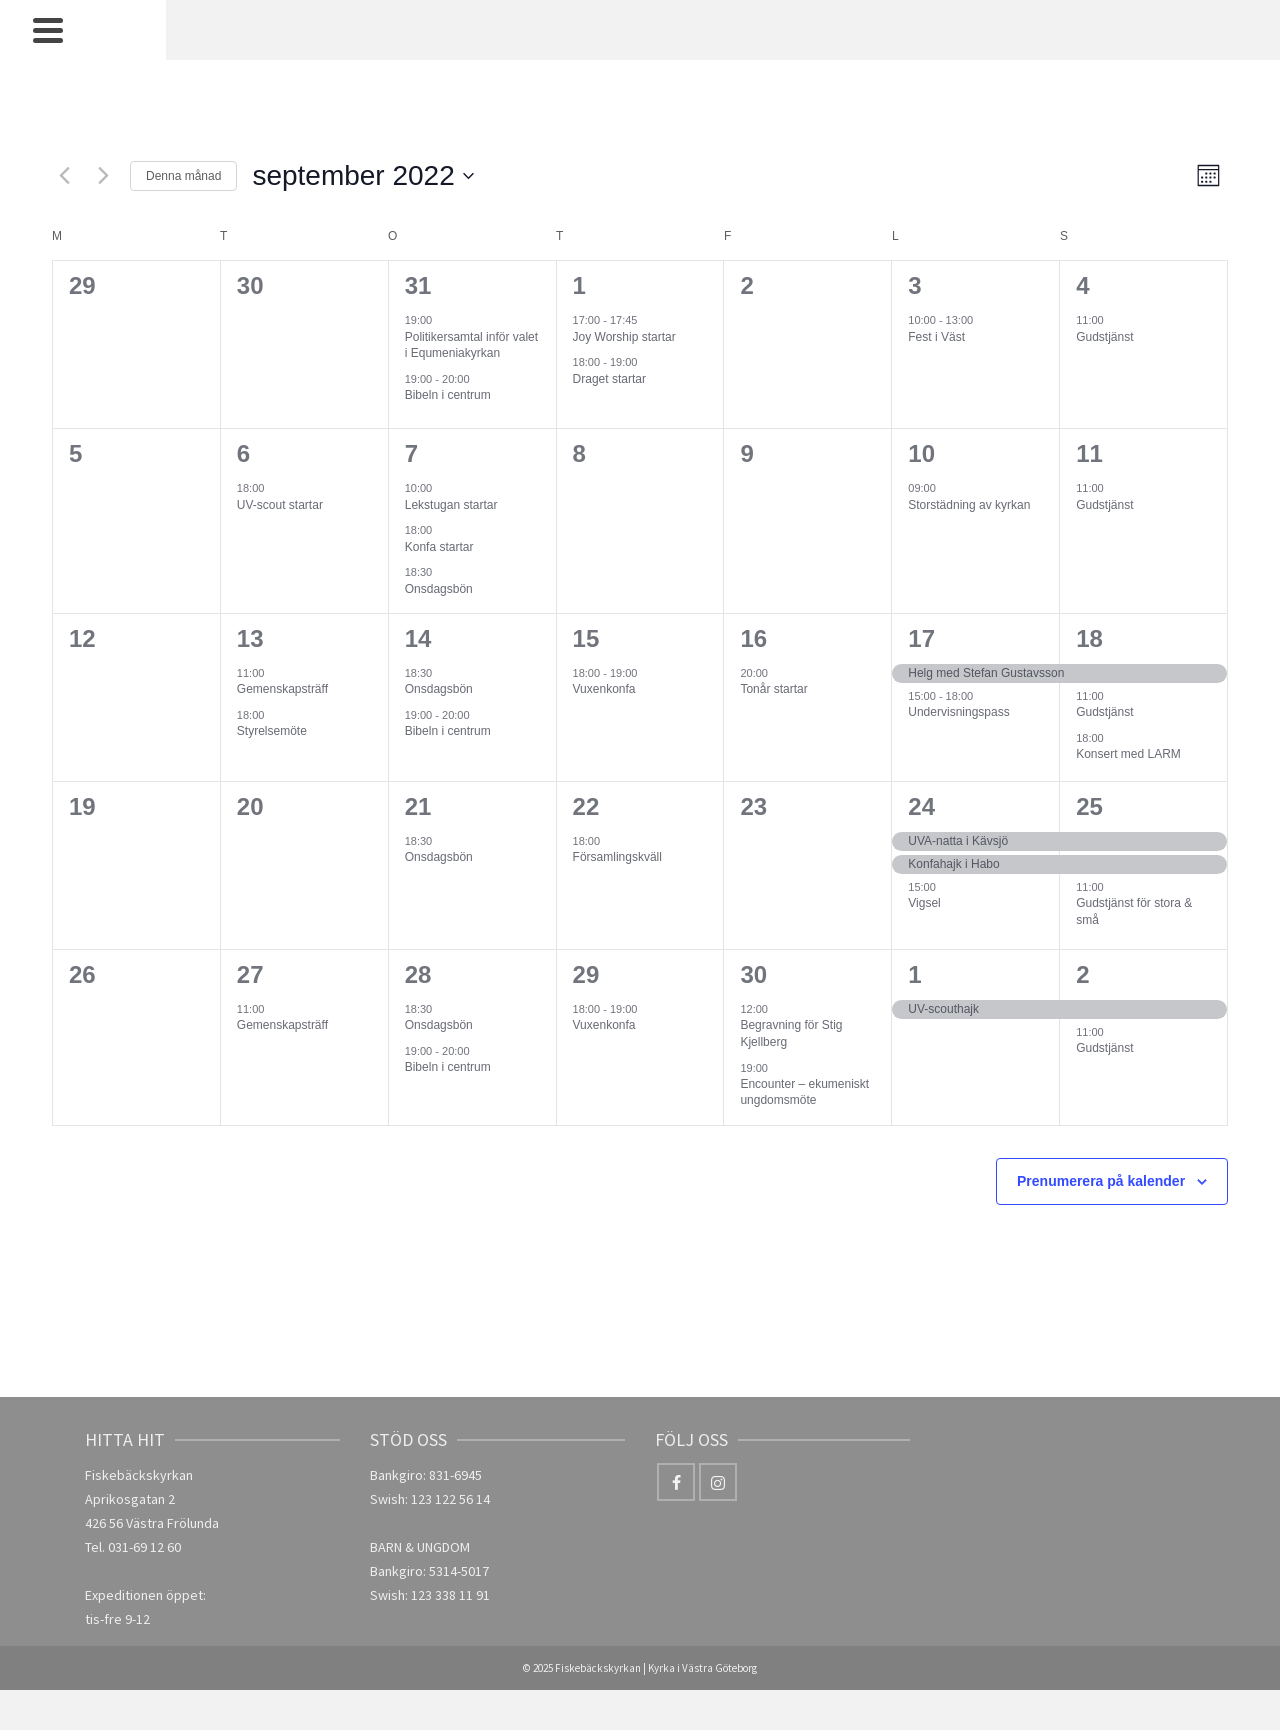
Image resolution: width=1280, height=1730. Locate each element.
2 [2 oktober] (1082, 974)
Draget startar (609, 379)
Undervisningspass (958, 712)
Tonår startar (773, 689)
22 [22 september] (586, 806)
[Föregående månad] (64, 176)
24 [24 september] (921, 806)
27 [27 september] (250, 974)
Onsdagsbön (439, 589)
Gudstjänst (1104, 337)
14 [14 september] (418, 638)
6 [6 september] (243, 453)
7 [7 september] (411, 453)
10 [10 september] (921, 453)
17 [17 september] (921, 638)
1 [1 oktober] (914, 974)
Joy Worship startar (624, 337)
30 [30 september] (753, 974)
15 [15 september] (586, 638)
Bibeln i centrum (448, 395)
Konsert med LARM (1128, 754)
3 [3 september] (914, 285)
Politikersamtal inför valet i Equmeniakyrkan (471, 345)
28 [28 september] (418, 974)
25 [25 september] (1089, 806)
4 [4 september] (1082, 285)
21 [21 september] (418, 806)
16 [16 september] (753, 638)
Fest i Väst (936, 337)
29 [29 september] (586, 974)
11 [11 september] (1089, 453)
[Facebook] (676, 1482)
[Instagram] (718, 1482)
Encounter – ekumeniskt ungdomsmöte (804, 1092)
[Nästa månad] (103, 176)
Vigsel (924, 903)
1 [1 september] (579, 285)
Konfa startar (439, 547)
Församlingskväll (617, 857)
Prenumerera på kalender (1101, 1181)
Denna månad (183, 176)
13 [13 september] (250, 638)
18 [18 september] (1089, 638)
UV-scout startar (280, 505)
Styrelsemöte (272, 731)
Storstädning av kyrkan (969, 505)
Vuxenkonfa (604, 689)
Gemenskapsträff (282, 689)
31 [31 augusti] (418, 285)
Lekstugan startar (451, 505)
